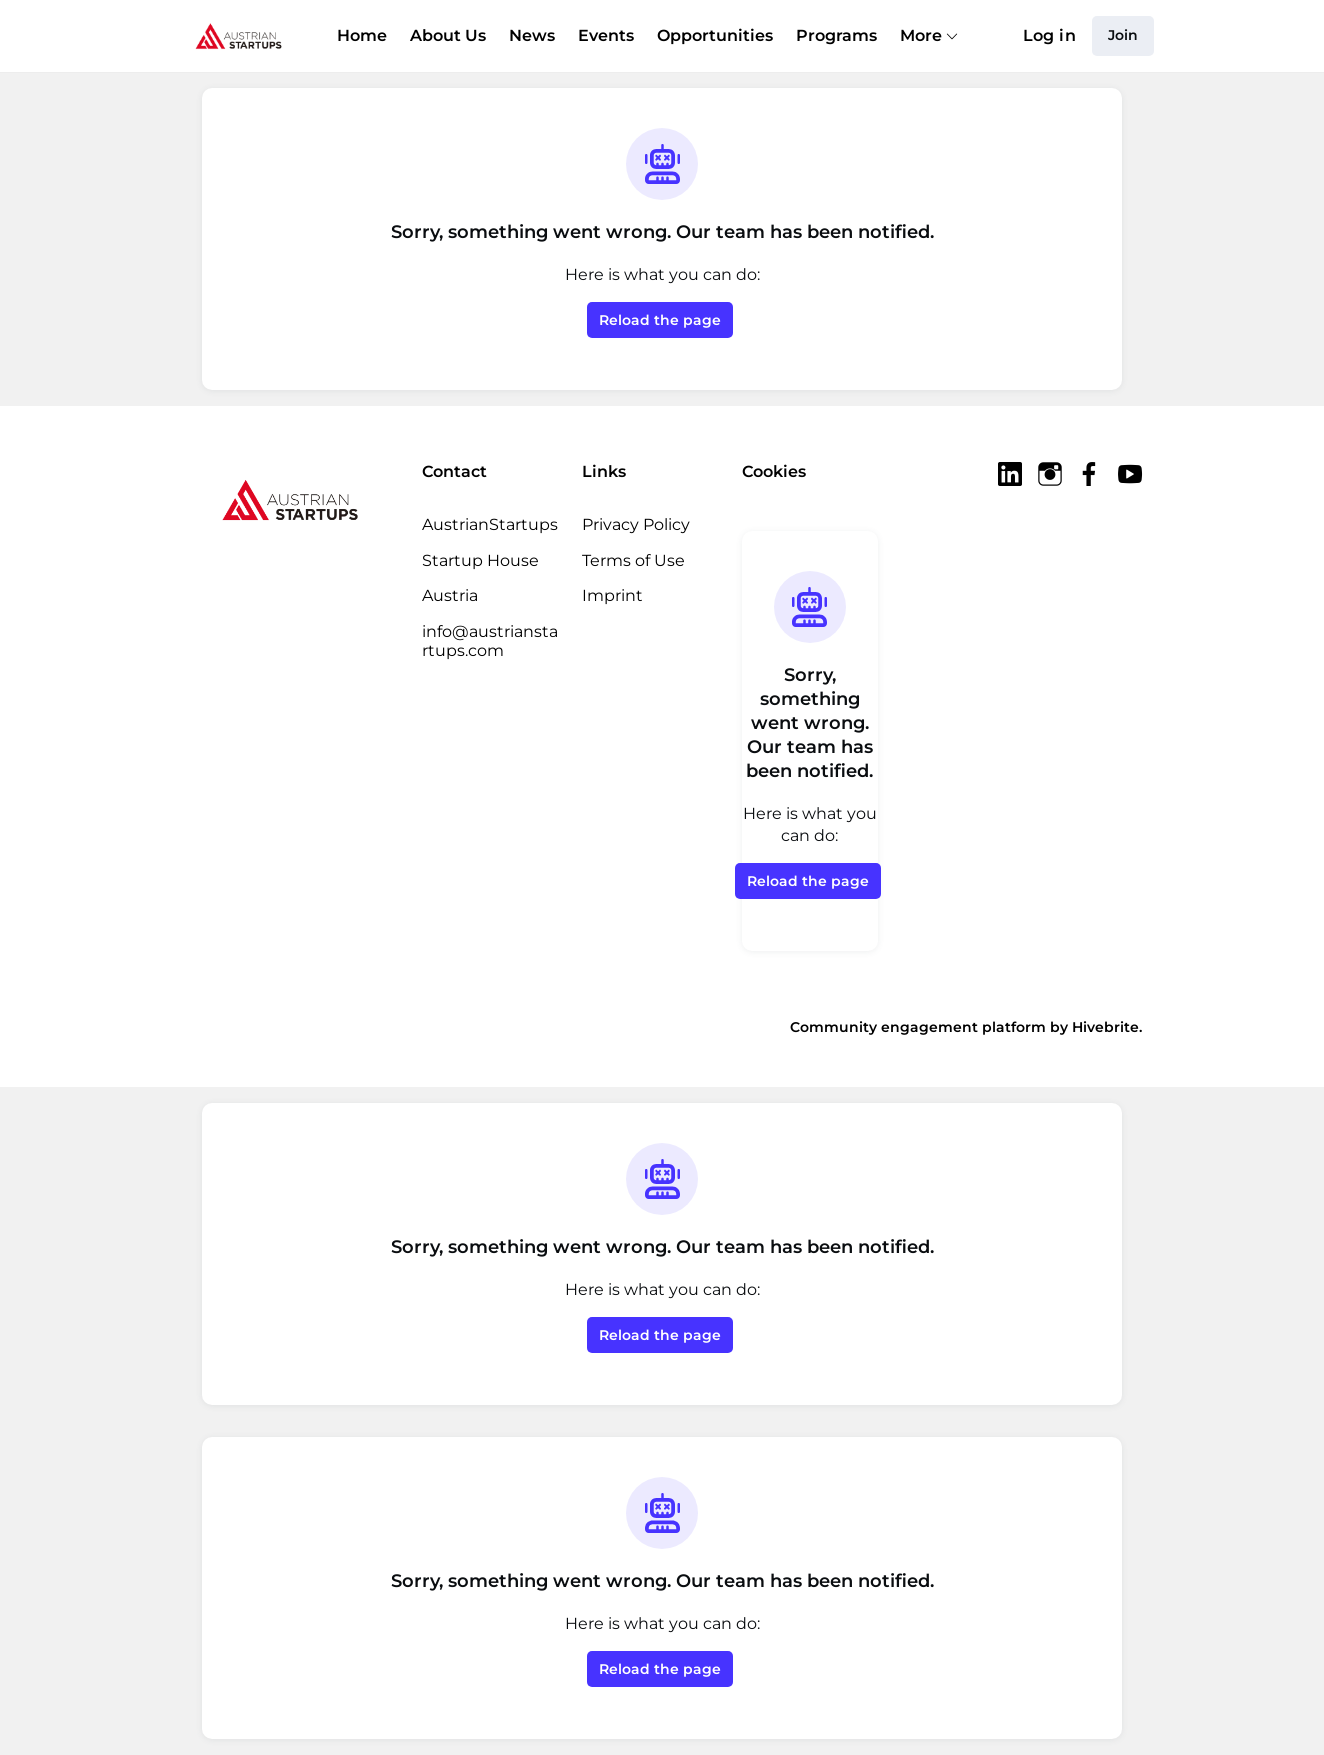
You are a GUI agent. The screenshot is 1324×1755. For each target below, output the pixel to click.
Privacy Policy (636, 524)
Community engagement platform (918, 1027)
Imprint (612, 595)
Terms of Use (633, 560)
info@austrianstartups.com (490, 641)
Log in (1049, 35)
